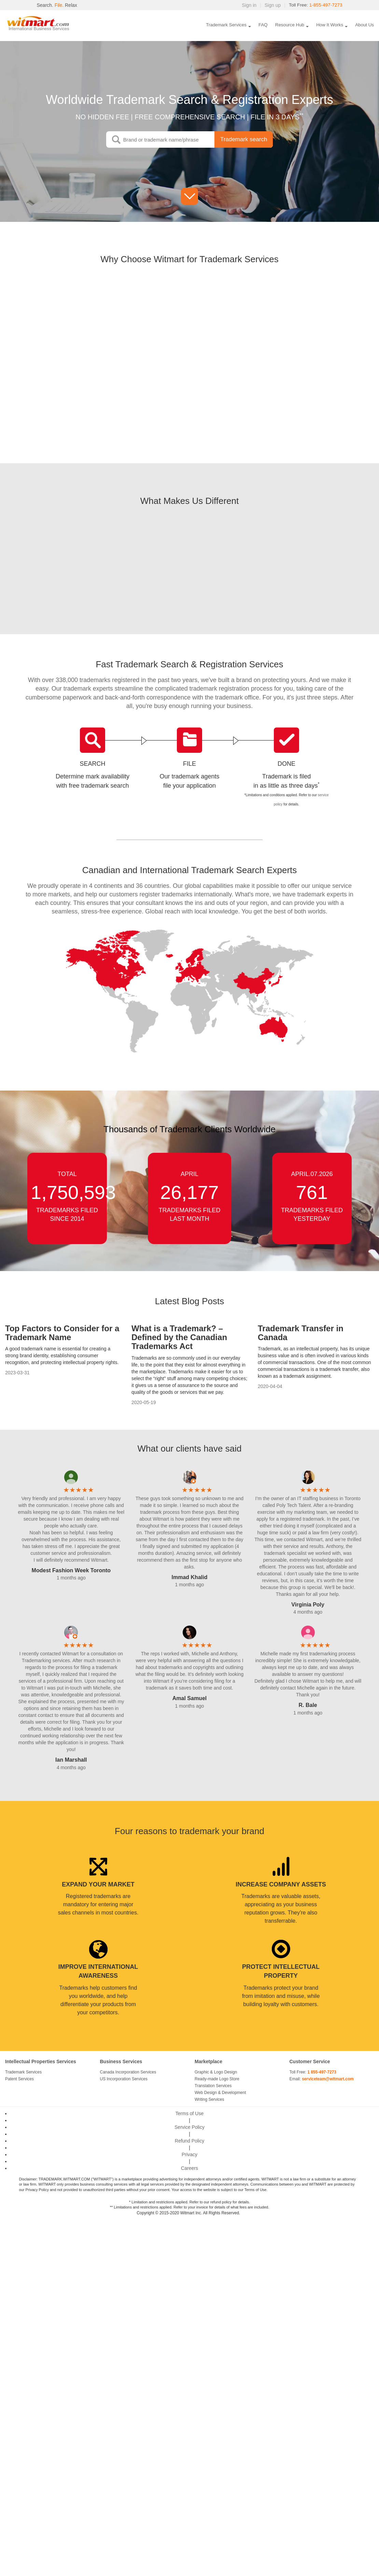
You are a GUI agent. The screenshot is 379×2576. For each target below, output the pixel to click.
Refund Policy (189, 2141)
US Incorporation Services (124, 2079)
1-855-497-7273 (325, 5)
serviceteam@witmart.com (328, 2079)
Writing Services (209, 2099)
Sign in (247, 5)
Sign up (271, 5)
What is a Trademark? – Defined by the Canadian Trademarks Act (179, 1337)
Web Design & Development (220, 2092)
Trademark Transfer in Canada (300, 1333)
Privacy (189, 2154)
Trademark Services (226, 24)
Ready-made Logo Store (217, 2079)
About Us (364, 24)
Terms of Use (189, 2113)
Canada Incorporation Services (128, 2072)
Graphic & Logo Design (216, 2072)
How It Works (329, 24)
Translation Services (213, 2085)
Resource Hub (289, 24)
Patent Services (19, 2079)
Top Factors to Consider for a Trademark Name (62, 1333)
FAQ (263, 24)
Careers (189, 2168)
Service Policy (189, 2127)
